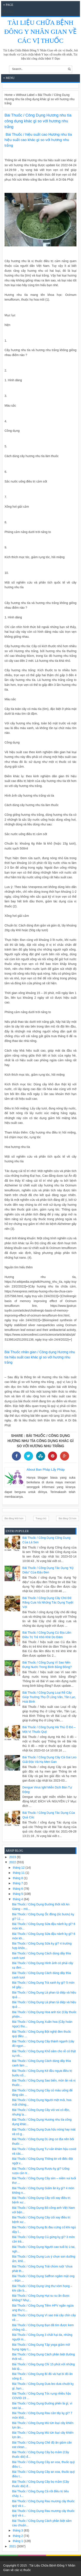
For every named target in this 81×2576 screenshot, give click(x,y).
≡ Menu (9, 78)
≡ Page (8, 4)
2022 (13, 1862)
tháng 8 (18, 1878)
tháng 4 (18, 1899)
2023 (13, 1857)
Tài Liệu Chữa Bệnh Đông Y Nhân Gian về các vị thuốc (40, 31)
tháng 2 (18, 2536)
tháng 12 (19, 1867)
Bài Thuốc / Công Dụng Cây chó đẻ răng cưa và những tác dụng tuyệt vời (47, 1602)
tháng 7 (18, 1883)
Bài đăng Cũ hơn (67, 1518)
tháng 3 (18, 2530)
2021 (13, 2546)
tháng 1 (18, 2541)
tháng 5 (18, 1894)
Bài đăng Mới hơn (14, 1518)
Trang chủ (41, 1518)
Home (9, 95)
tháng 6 (18, 1888)
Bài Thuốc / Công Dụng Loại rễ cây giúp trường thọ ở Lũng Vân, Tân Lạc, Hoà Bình (49, 1697)
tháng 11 (19, 1872)
